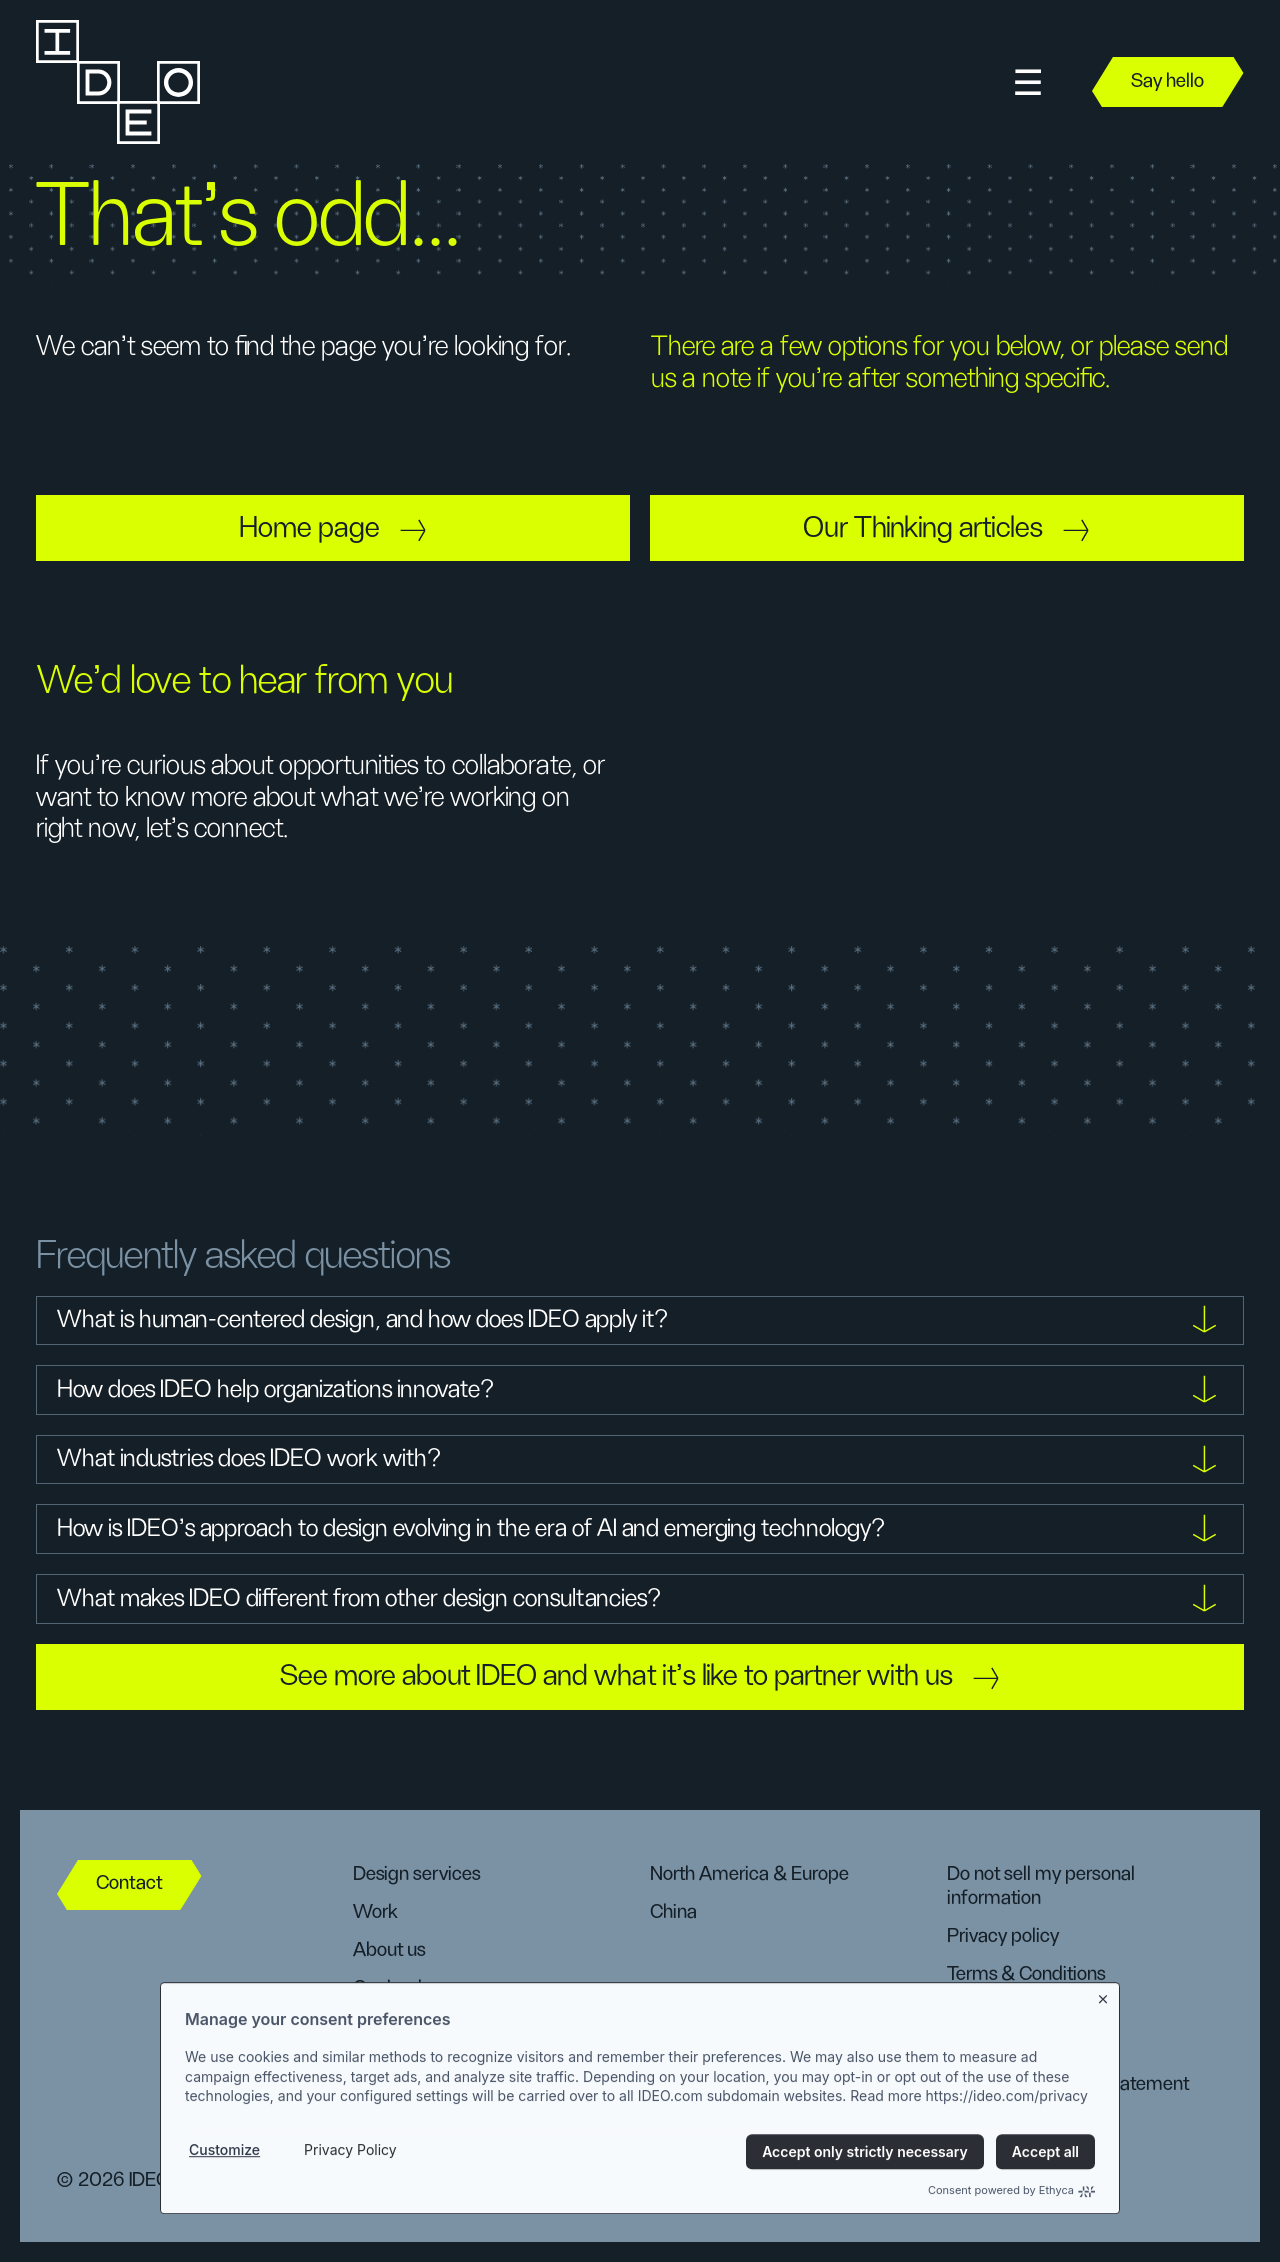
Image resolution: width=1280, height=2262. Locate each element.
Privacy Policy (350, 2193)
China (673, 1912)
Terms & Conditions (1026, 1974)
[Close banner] (1104, 2039)
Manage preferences (1032, 2010)
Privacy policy (1003, 1936)
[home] (116, 82)
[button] (1028, 82)
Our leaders (399, 1988)
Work (375, 1912)
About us (389, 1950)
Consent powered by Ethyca (1011, 2234)
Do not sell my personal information (1041, 1886)
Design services (416, 1874)
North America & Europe (749, 1874)
